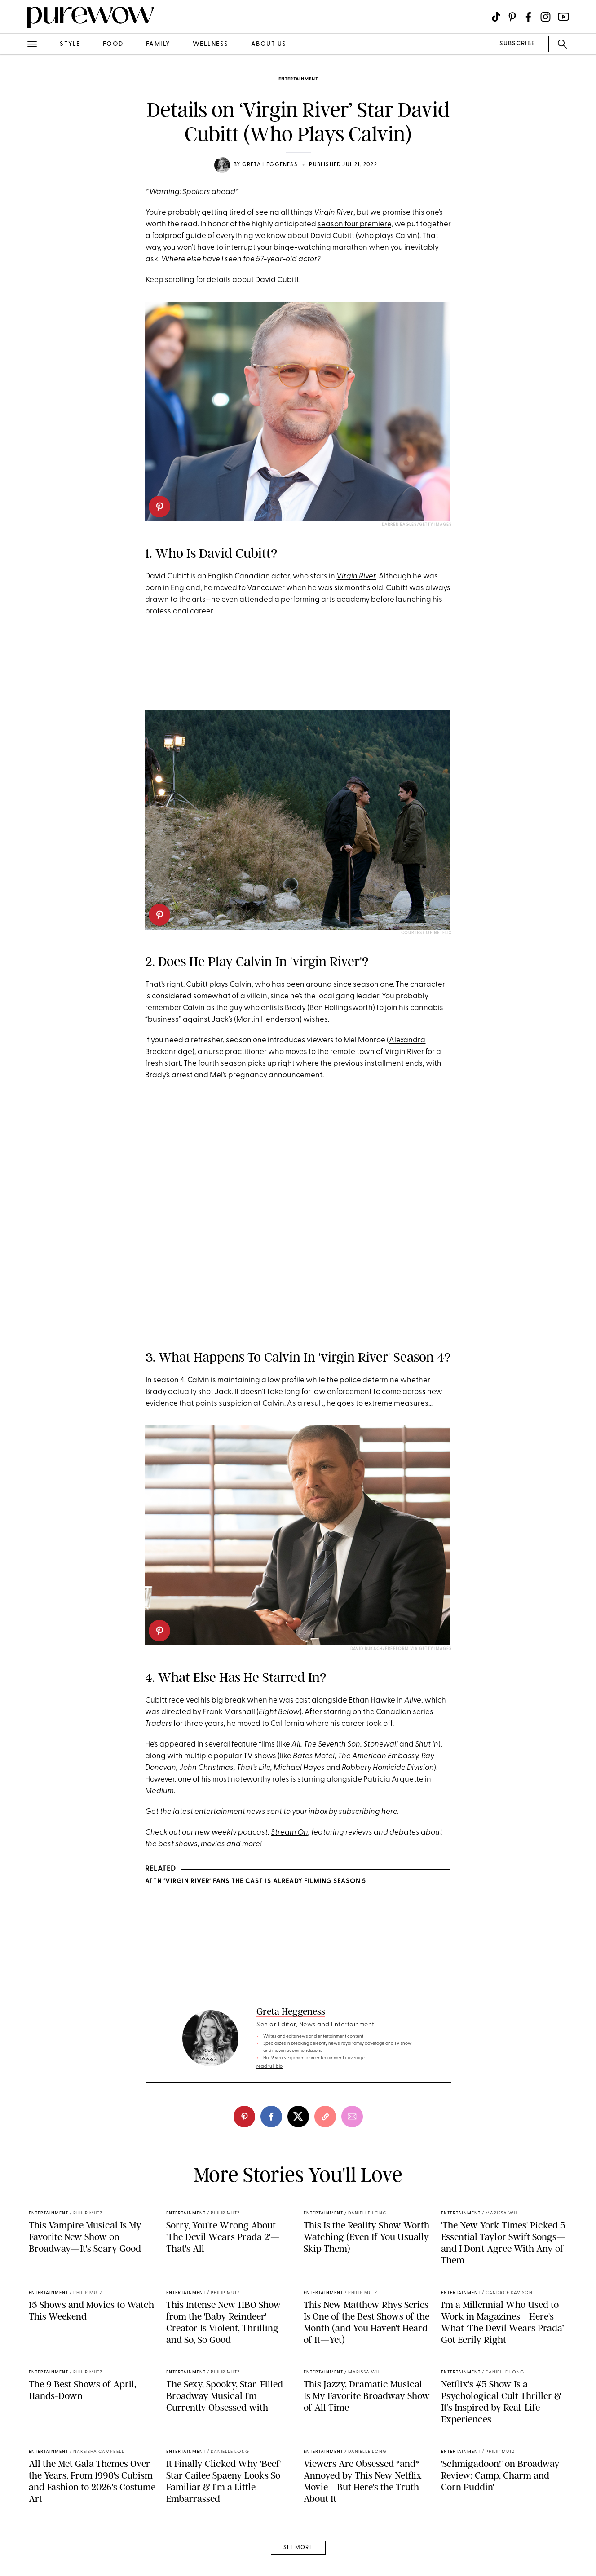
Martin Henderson (268, 1019)
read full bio (269, 2066)
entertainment (298, 79)
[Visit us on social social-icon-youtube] (563, 16)
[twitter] (298, 2116)
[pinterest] (159, 506)
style (70, 44)
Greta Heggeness (270, 165)
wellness (211, 44)
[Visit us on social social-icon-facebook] (528, 17)
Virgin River (333, 212)
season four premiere (354, 224)
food (113, 44)
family (158, 44)
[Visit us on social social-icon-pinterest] (512, 17)
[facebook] (271, 2116)
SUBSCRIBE (517, 43)
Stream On (289, 1832)
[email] (352, 2116)
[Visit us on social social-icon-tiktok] (496, 17)
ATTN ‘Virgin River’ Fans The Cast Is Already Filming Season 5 (255, 1881)
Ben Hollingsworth (341, 1008)
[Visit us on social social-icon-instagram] (545, 16)
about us (269, 44)
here (389, 1812)
